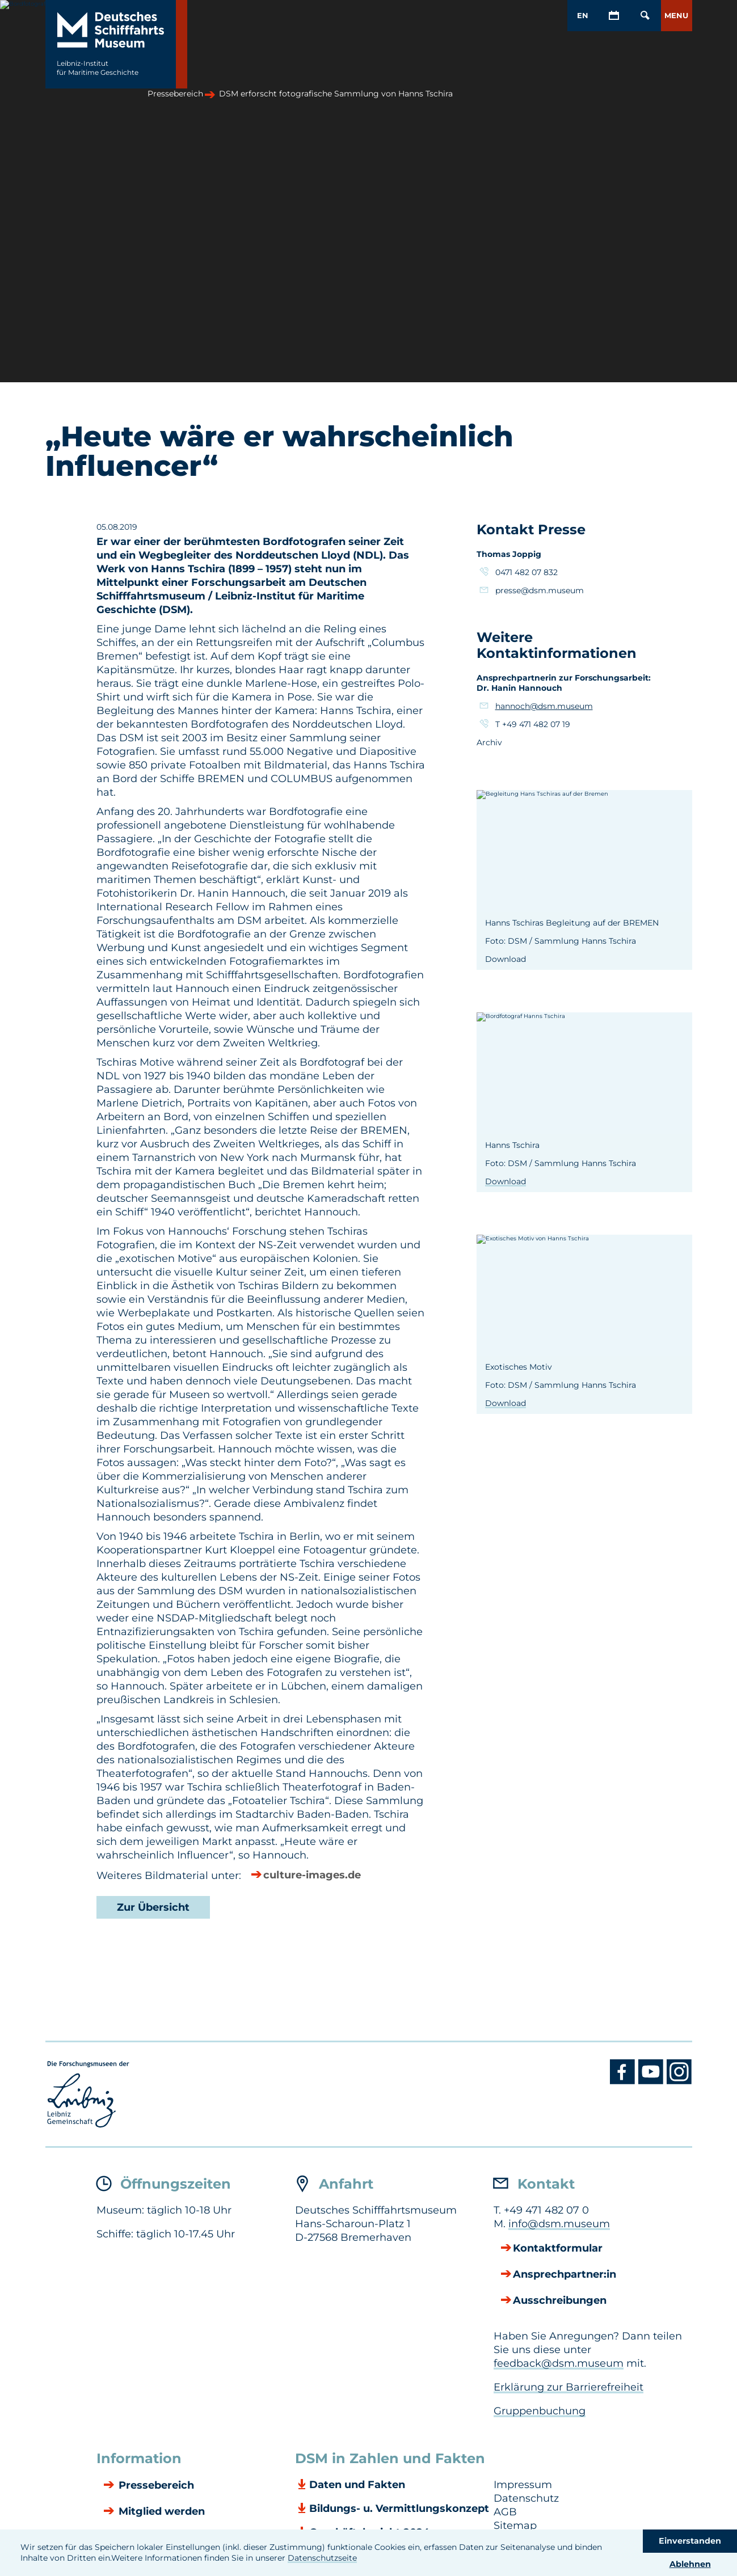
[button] (676, 15)
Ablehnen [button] (690, 2564)
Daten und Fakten (357, 2484)
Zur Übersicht (153, 1907)
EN (582, 15)
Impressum (523, 2484)
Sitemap (515, 2525)
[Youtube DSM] (652, 2081)
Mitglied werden (160, 2512)
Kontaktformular (558, 2249)
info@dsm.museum (559, 2224)
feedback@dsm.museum (559, 2363)
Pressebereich (155, 2486)
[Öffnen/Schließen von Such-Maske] (645, 15)
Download (505, 1181)
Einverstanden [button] (690, 2541)
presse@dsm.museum (539, 590)
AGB (505, 2512)
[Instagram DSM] (679, 2081)
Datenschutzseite (322, 2558)
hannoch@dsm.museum (544, 706)
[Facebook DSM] (624, 2081)
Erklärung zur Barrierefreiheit (568, 2387)
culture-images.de (312, 1875)
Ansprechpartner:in (564, 2275)
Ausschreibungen (560, 2301)
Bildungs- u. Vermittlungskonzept (399, 2508)
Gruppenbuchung (540, 2411)
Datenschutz (526, 2498)
